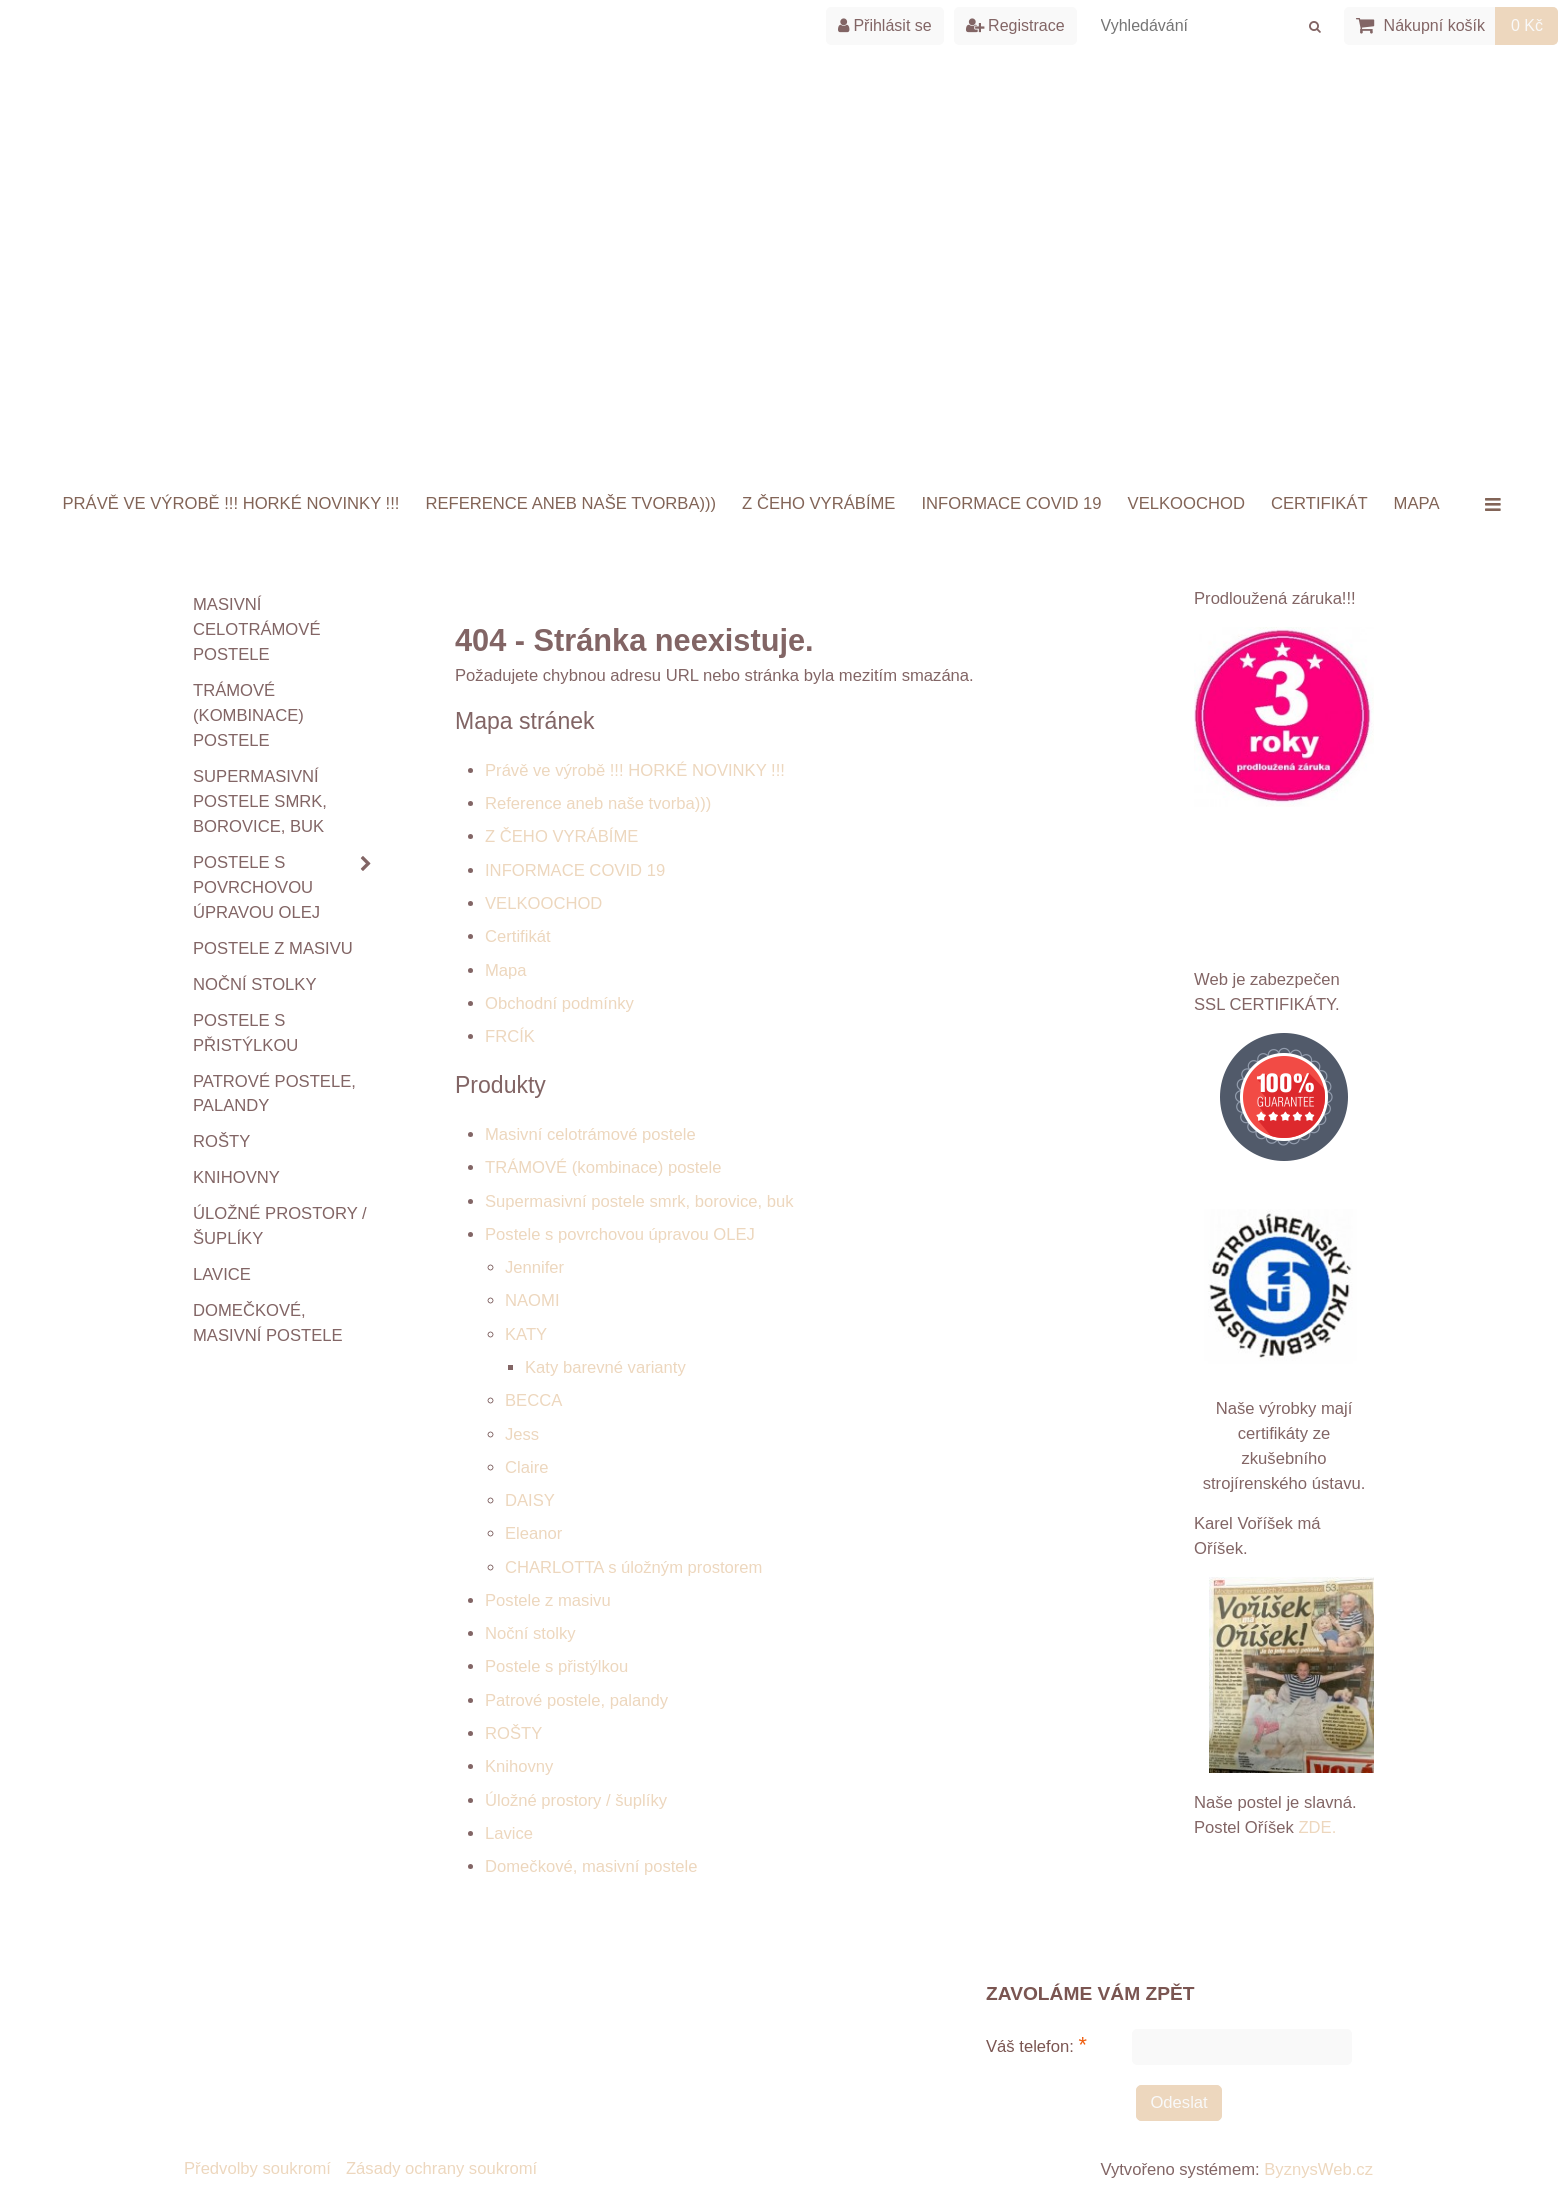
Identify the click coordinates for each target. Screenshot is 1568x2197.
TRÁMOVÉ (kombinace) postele (603, 1167)
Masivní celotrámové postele (590, 1134)
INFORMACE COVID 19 (1011, 503)
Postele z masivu (548, 1600)
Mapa (1417, 503)
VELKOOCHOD (1186, 503)
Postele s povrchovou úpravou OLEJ (620, 1234)
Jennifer (534, 1267)
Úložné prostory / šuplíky (576, 1800)
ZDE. (1315, 1827)
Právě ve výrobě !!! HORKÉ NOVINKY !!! (231, 503)
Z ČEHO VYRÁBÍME (818, 503)
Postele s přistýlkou (556, 1666)
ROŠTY (513, 1733)
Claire (526, 1467)
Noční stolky (530, 1633)
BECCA (533, 1400)
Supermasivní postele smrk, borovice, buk (639, 1201)
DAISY (530, 1500)
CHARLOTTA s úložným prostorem (633, 1567)
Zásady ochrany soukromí (441, 2168)
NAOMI (532, 1300)
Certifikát (1319, 503)
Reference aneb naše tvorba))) (570, 503)
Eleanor (533, 1533)
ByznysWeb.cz (1318, 2169)
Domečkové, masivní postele (591, 1866)
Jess (522, 1434)
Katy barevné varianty (605, 1367)
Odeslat (1178, 2102)
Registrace (1015, 25)
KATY (526, 1334)
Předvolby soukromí (257, 2168)
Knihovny (519, 1766)
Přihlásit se (885, 25)
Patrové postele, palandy (576, 1700)
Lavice (509, 1833)
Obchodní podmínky (559, 1003)
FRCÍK (510, 1036)
